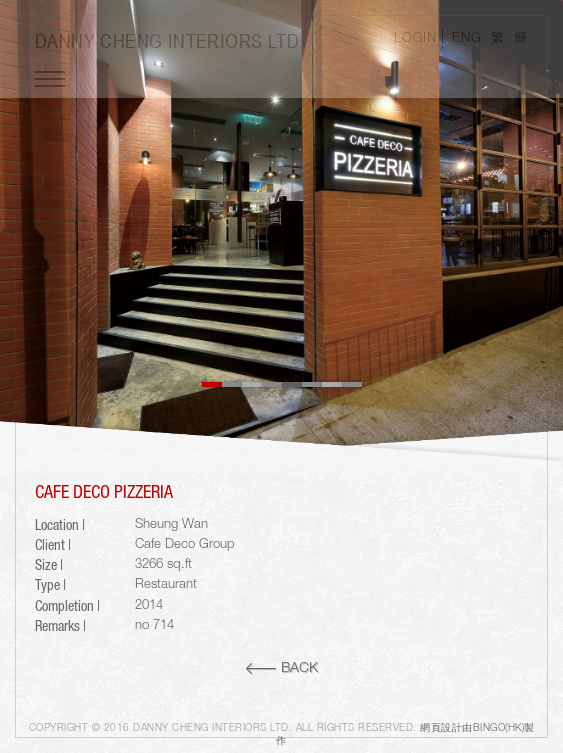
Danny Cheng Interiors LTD (167, 40)
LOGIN (415, 39)
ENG (466, 39)
